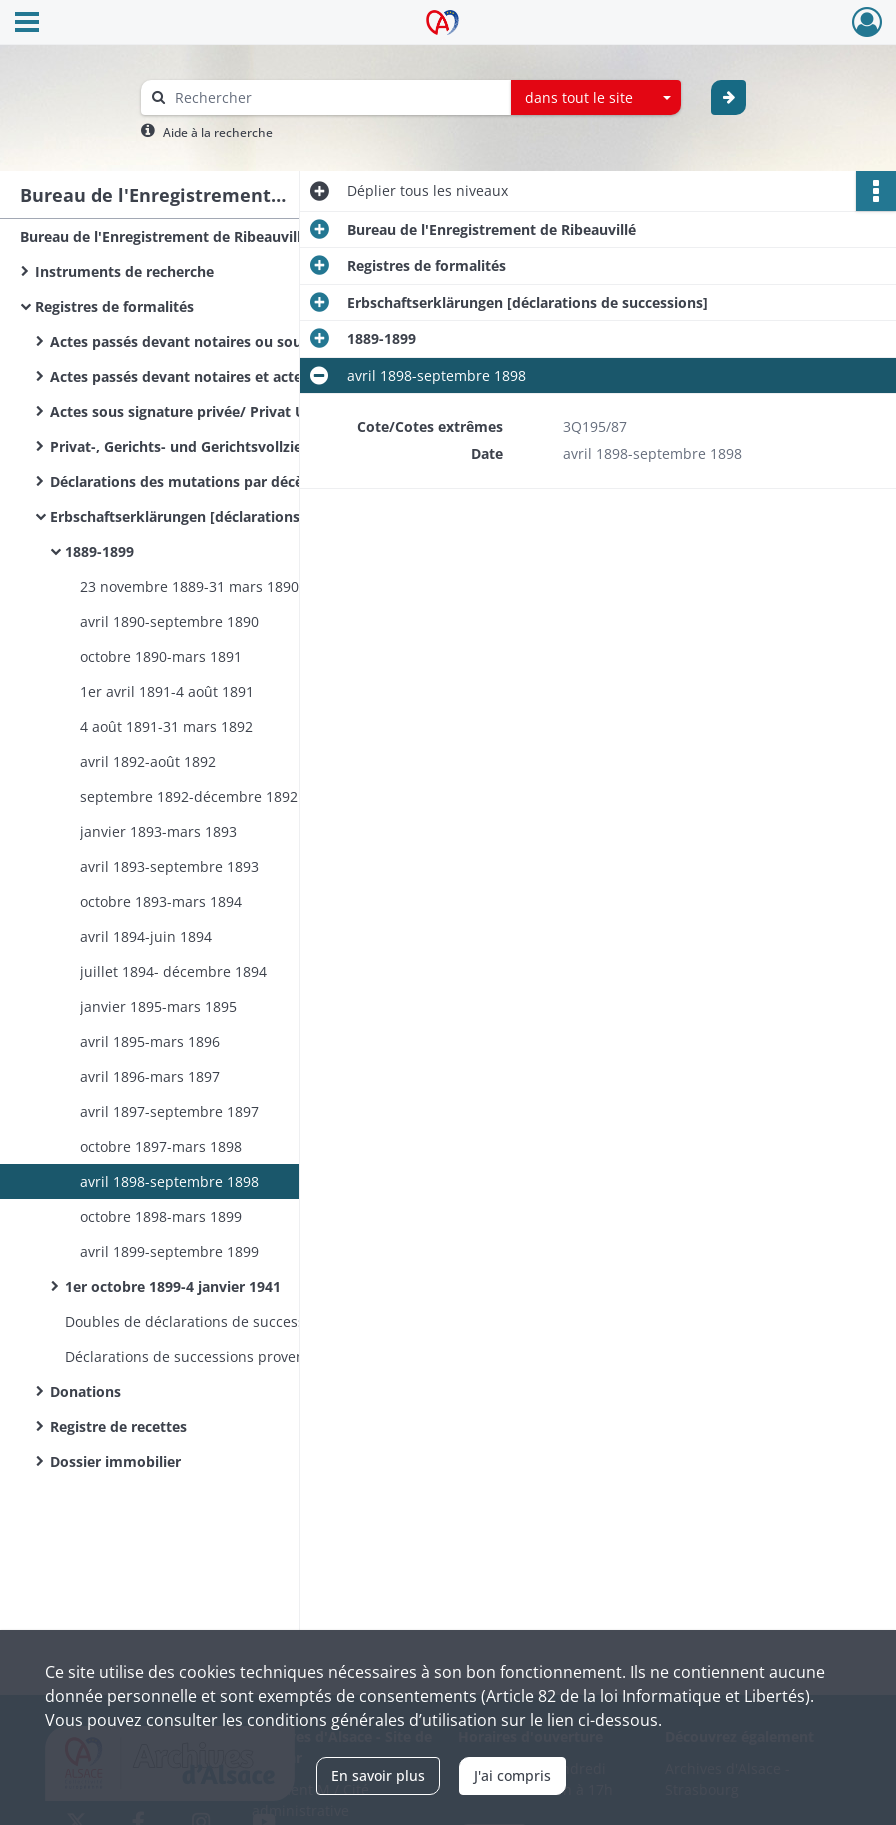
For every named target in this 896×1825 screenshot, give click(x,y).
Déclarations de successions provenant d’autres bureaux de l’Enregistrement (265, 1356)
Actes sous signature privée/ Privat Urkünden (207, 411)
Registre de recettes (118, 1426)
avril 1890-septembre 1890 (169, 621)
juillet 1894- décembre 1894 (173, 971)
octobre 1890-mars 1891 (161, 656)
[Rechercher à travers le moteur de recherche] (336, 97)
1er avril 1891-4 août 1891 (167, 691)
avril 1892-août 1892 (148, 761)
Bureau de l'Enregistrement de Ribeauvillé (164, 236)
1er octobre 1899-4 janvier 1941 (173, 1286)
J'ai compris (512, 1775)
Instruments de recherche (124, 271)
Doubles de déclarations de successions (199, 1321)
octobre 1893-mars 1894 (161, 901)
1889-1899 (99, 551)
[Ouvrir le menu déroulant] (27, 24)
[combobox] (596, 98)
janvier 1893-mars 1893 (158, 831)
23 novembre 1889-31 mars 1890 (189, 586)
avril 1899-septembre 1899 (169, 1251)
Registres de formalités (114, 306)
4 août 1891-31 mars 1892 (166, 726)
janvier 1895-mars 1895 (158, 1006)
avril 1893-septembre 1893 (169, 866)
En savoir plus (378, 1775)
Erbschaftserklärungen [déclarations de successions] (230, 516)
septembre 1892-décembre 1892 (189, 796)
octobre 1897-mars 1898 (161, 1146)
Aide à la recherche (218, 132)
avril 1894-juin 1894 (146, 936)
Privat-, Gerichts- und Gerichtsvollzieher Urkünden (224, 446)
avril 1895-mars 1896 (150, 1041)
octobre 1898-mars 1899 (161, 1216)
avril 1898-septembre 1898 (169, 1181)
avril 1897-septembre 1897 (169, 1111)
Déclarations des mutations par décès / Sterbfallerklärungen (250, 481)
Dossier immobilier (115, 1461)
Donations (85, 1391)
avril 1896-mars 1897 (150, 1076)
